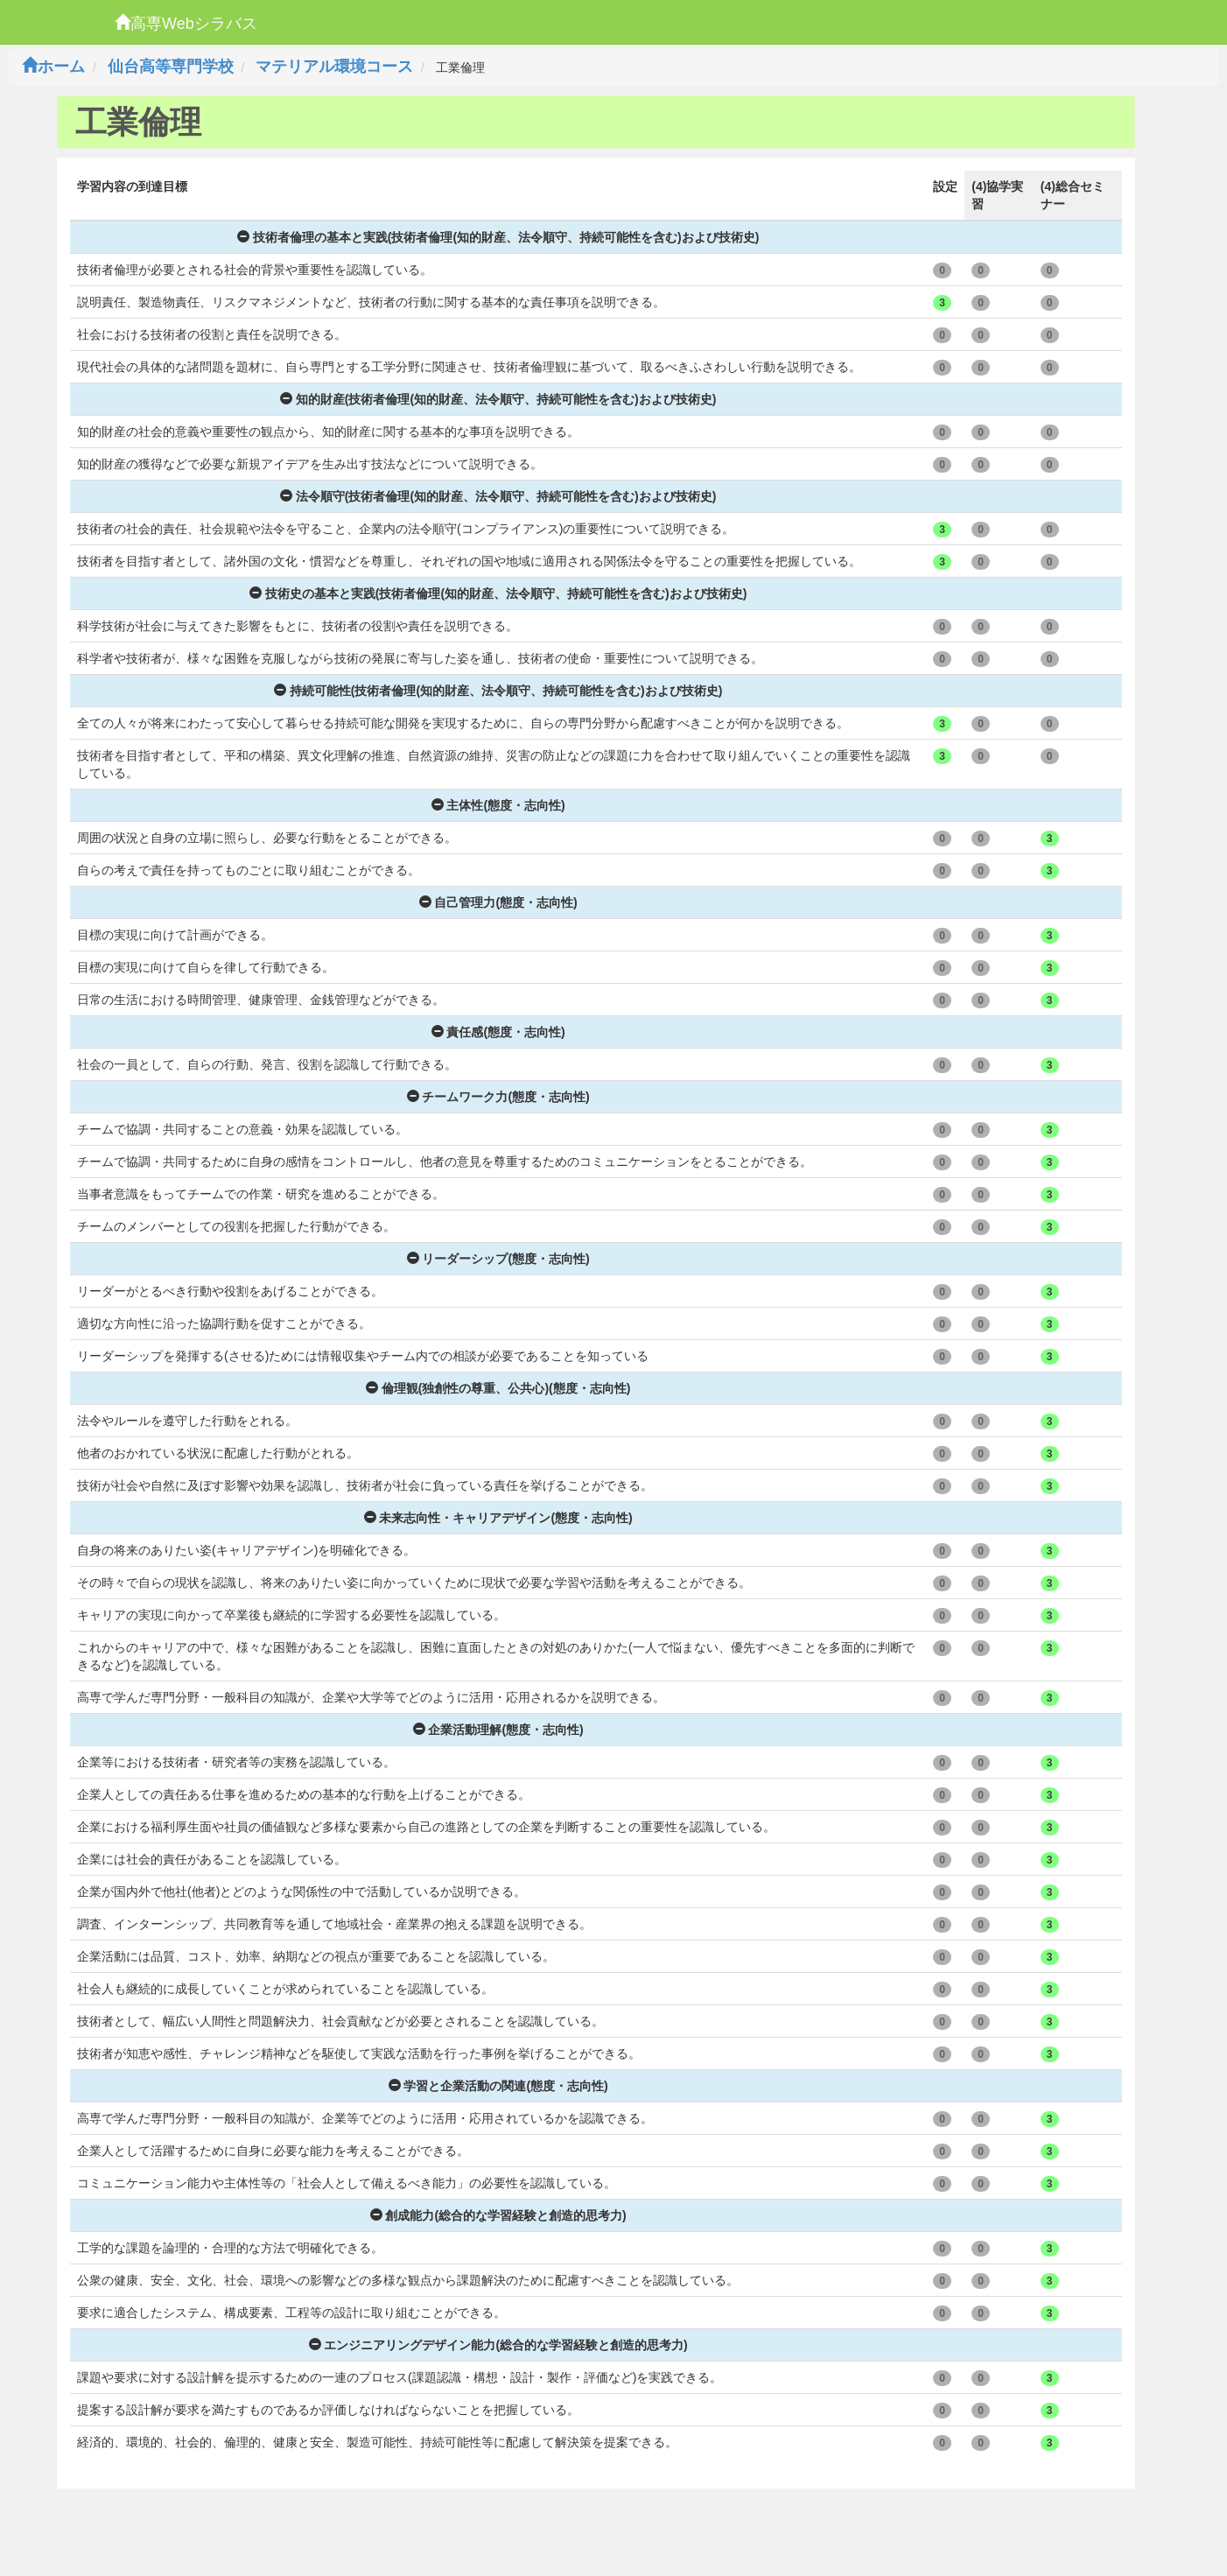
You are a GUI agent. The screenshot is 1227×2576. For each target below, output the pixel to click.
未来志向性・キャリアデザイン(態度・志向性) (498, 1518)
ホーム (53, 66)
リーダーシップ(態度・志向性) (498, 1259)
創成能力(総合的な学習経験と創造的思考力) (498, 2215)
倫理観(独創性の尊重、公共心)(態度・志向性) (498, 1388)
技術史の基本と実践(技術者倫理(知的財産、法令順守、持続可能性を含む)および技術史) (498, 593)
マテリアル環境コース (334, 66)
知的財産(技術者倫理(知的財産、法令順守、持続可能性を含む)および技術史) (498, 399)
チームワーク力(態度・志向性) (498, 1097)
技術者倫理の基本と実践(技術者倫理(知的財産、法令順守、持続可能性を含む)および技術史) (498, 237)
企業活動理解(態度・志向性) (498, 1730)
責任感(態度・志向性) (498, 1032)
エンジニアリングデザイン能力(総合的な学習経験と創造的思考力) (498, 2345)
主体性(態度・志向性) (498, 805)
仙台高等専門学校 (171, 66)
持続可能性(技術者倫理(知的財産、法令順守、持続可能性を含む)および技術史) (498, 691)
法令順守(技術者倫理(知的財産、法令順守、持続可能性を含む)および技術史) (498, 496)
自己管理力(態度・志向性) (498, 902)
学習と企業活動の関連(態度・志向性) (498, 2086)
